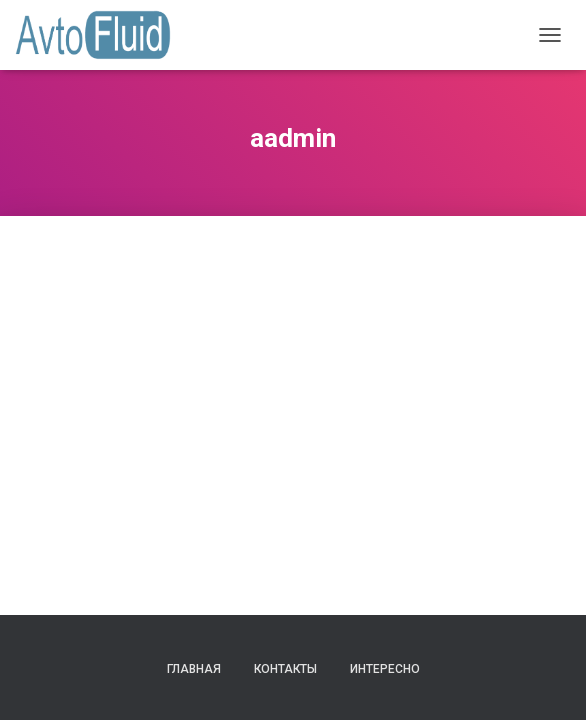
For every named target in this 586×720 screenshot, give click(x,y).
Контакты (285, 669)
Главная (194, 669)
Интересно (385, 669)
